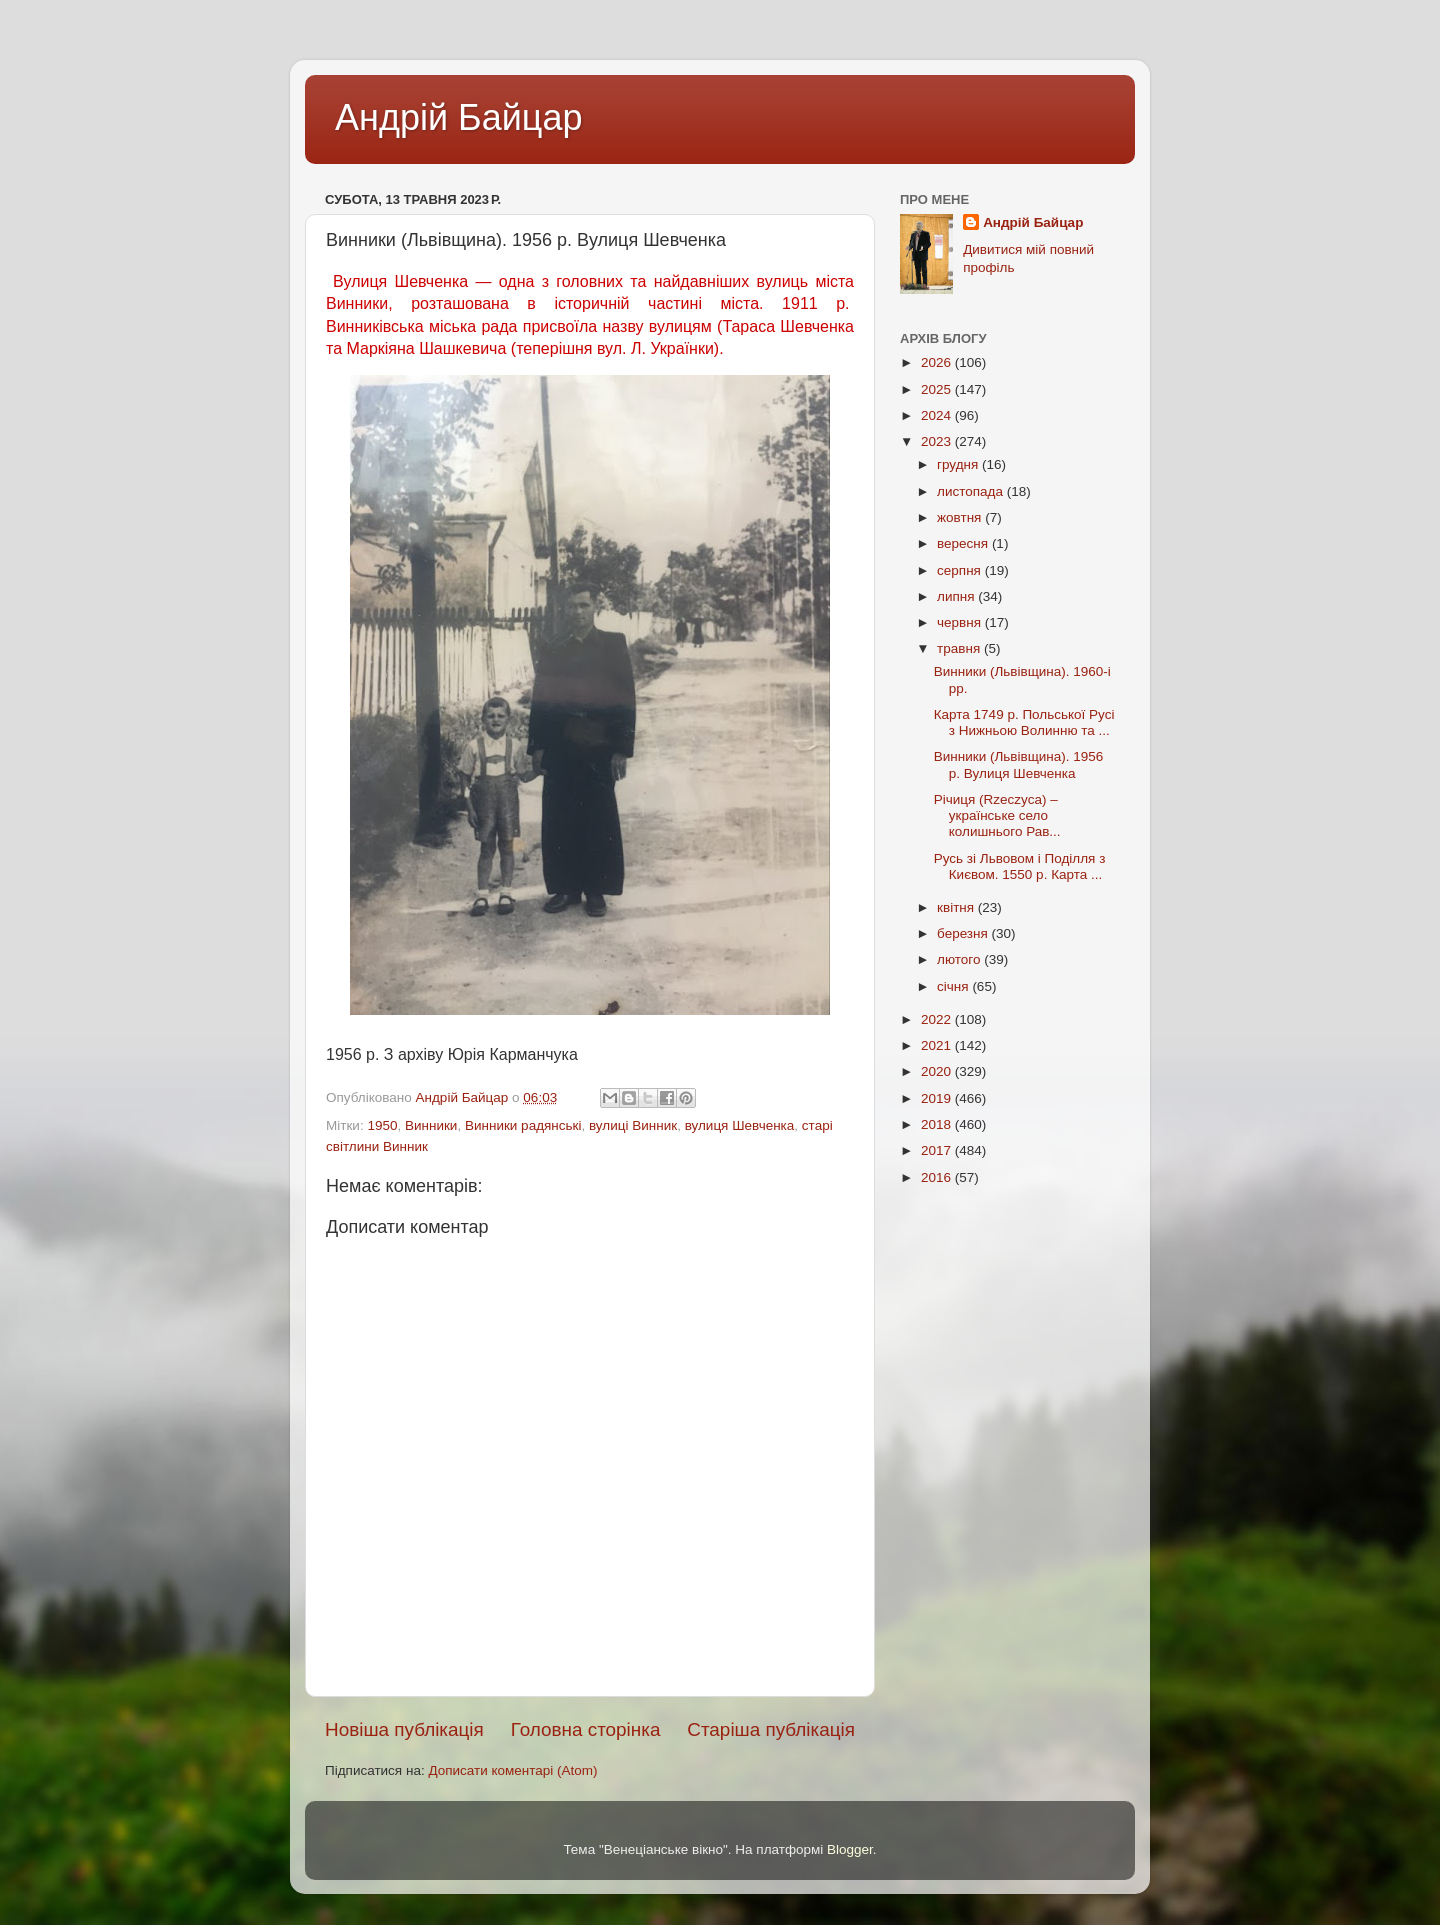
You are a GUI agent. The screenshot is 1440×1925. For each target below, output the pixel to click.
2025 (938, 389)
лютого (960, 959)
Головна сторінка (586, 1729)
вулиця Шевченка (740, 1125)
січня (954, 986)
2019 (938, 1098)
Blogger (850, 1849)
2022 (938, 1019)
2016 (938, 1177)
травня (960, 648)
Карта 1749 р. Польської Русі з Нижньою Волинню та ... (1024, 722)
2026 (938, 362)
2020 (938, 1071)
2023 (938, 441)
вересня (964, 543)
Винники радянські (523, 1125)
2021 (938, 1045)
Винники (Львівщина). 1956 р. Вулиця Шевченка (1019, 764)
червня (961, 622)
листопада (972, 491)
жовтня (961, 517)
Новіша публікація (404, 1729)
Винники (431, 1125)
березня (964, 933)
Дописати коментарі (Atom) (512, 1770)
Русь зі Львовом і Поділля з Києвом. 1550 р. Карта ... (1020, 866)
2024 (938, 415)
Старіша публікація (771, 1729)
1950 (382, 1125)
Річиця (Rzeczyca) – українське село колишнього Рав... (997, 815)
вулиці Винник (633, 1125)
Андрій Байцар (458, 117)
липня (957, 596)
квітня (957, 907)
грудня (959, 464)
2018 (938, 1124)
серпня (961, 570)
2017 (938, 1150)
